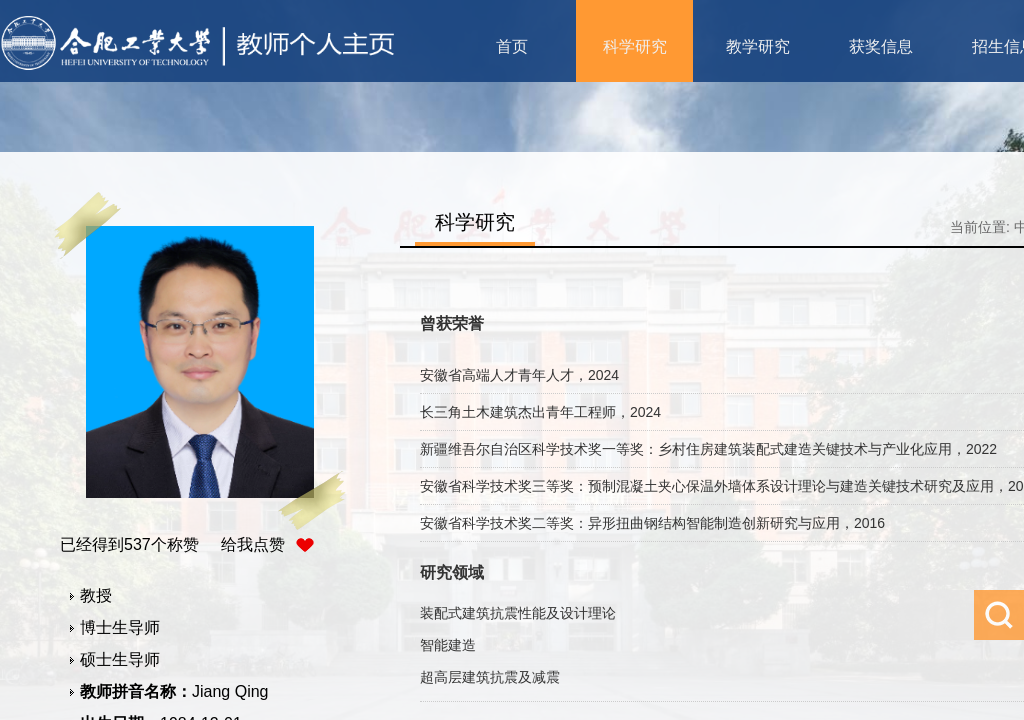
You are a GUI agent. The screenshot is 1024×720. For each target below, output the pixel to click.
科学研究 (635, 46)
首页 (512, 46)
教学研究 (758, 46)
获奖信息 (881, 46)
